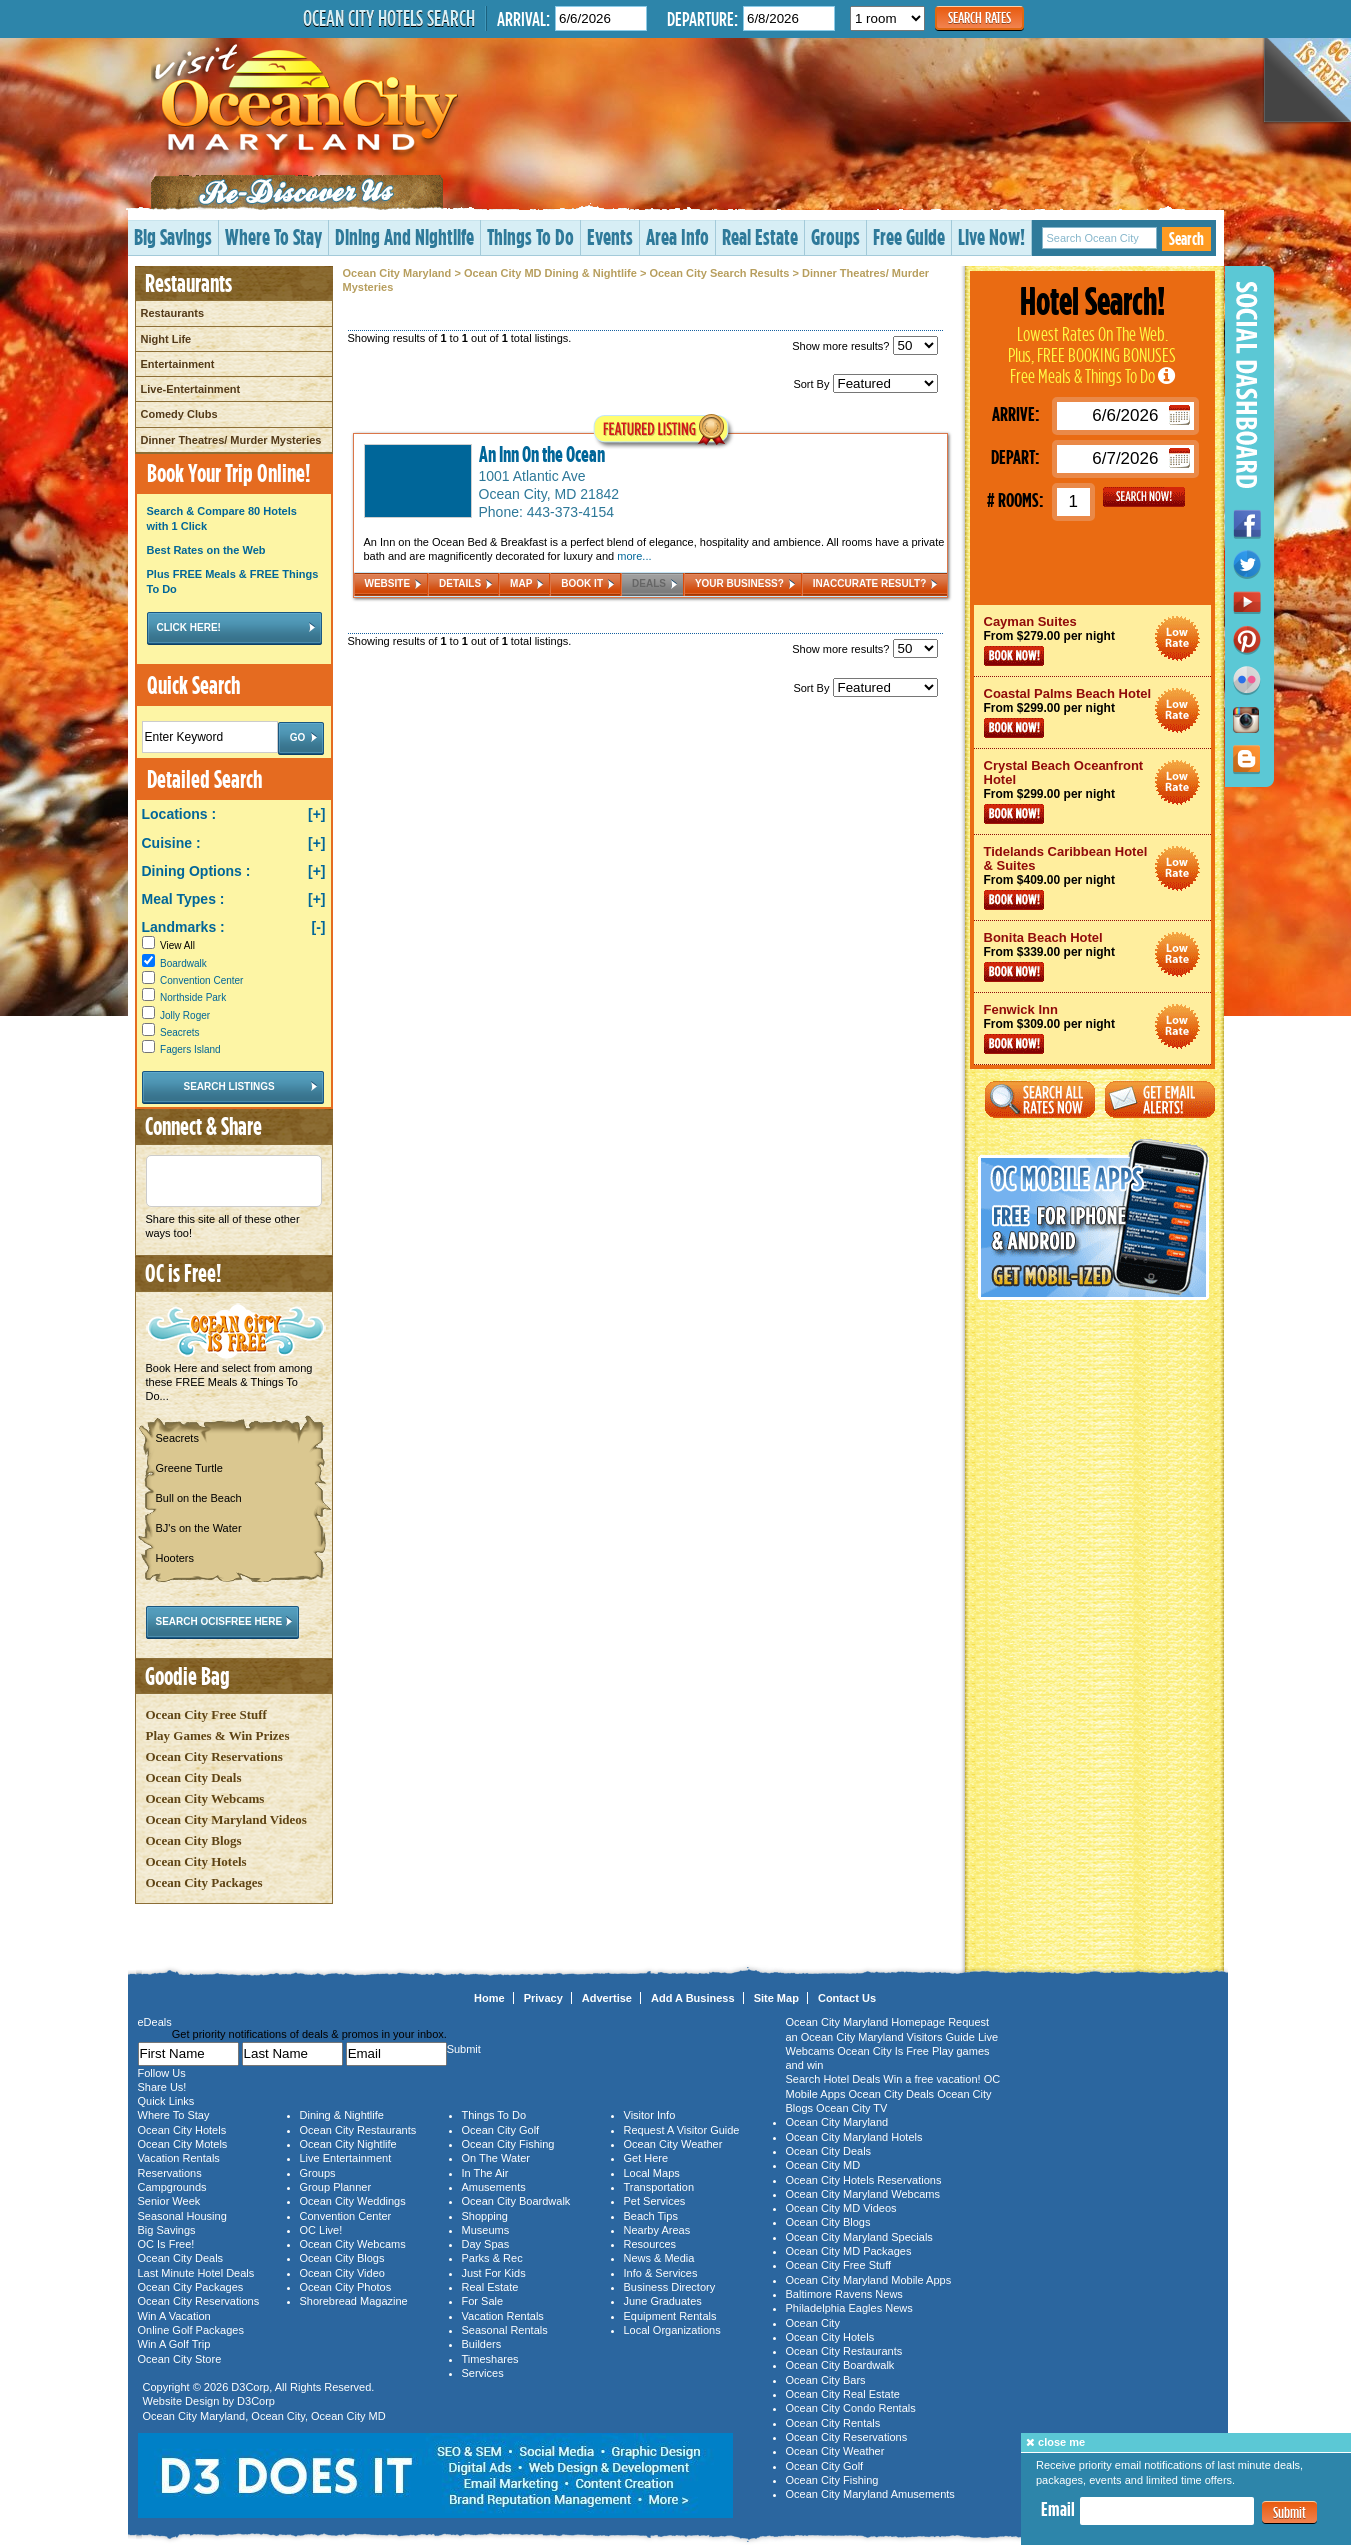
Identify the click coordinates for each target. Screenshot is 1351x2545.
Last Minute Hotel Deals (196, 2273)
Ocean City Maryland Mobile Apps (869, 2280)
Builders (482, 2344)
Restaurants (173, 313)
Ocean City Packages (204, 1882)
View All (168, 945)
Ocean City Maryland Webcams (863, 2194)
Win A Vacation (174, 2316)
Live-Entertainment (191, 389)
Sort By (865, 384)
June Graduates (663, 2301)
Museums (486, 2230)
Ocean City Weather (673, 2144)
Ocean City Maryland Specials (859, 2237)
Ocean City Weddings (353, 2201)
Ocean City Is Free (883, 2051)
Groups (835, 236)
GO (1144, 497)
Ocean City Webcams (205, 1798)
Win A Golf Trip (174, 2344)
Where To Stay (273, 236)
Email (1058, 2509)
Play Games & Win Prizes (218, 1735)
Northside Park (193, 997)
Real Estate (760, 236)
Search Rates (979, 17)
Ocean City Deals (194, 1777)
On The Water (496, 2158)
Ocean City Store (180, 2359)
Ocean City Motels (183, 2144)
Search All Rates (1040, 1099)
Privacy (543, 1998)
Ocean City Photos (346, 2287)
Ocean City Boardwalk (516, 2201)
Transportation (659, 2187)
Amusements (494, 2187)
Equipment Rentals (670, 2316)
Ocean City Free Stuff (206, 1714)
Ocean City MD (348, 2416)
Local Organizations (672, 2330)
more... (634, 556)
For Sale (483, 2301)
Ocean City (278, 2416)
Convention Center (201, 980)
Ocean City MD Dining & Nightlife (550, 273)
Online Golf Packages (191, 2330)
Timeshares (490, 2359)
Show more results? (864, 346)
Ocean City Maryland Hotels (854, 2137)
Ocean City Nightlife (348, 2144)
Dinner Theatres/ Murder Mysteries (231, 440)
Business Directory (670, 2287)
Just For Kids (494, 2273)
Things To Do (530, 236)
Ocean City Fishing (508, 2144)
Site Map (776, 1998)
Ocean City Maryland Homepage (866, 2022)
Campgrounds (172, 2187)
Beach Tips (651, 2216)
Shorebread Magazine (354, 2301)
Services (483, 2373)
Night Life (166, 339)
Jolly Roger (185, 1015)
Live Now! (991, 236)
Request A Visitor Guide (682, 2130)
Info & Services (661, 2273)
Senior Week (169, 2201)
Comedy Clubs (179, 414)
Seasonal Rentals (505, 2330)
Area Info (677, 236)
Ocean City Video (342, 2273)
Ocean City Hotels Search (389, 18)
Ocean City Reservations (214, 1756)
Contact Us (847, 1998)
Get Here (646, 2158)
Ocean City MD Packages (849, 2251)
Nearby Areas (657, 2230)
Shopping (485, 2216)
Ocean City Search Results (719, 273)
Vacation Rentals (179, 2158)
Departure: (702, 18)
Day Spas (486, 2244)
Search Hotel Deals (833, 2079)
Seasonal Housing (182, 2216)
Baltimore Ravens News (844, 2294)
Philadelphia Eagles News (849, 2308)
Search (1186, 238)
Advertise (607, 1998)
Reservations (170, 2173)
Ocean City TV (851, 2108)
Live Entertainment (346, 2158)
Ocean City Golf (501, 2130)
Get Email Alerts (1160, 1099)
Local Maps (652, 2173)
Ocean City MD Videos (841, 2208)
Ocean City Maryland (397, 273)
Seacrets (179, 1032)
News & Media (659, 2258)
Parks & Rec (492, 2258)
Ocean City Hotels (196, 1861)
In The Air (485, 2173)
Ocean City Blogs (194, 1840)
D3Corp (250, 2387)
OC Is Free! (166, 2244)
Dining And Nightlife (404, 236)
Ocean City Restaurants (358, 2130)
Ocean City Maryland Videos (226, 1819)
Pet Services (655, 2201)
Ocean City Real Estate (843, 2394)
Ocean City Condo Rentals (851, 2408)
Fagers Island (190, 1049)
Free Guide (909, 236)
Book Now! (1014, 656)
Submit (1289, 2512)
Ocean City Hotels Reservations (864, 2180)
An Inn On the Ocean (542, 454)
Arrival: (523, 18)
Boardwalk (183, 963)
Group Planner (336, 2187)
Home (489, 1998)
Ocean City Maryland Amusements (870, 2494)
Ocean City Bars (826, 2380)
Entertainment (178, 364)
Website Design (181, 2401)
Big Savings (173, 236)
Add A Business (693, 1998)
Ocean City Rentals (833, 2423)
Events (610, 236)
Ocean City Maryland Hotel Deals (1177, 638)
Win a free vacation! (931, 2079)
